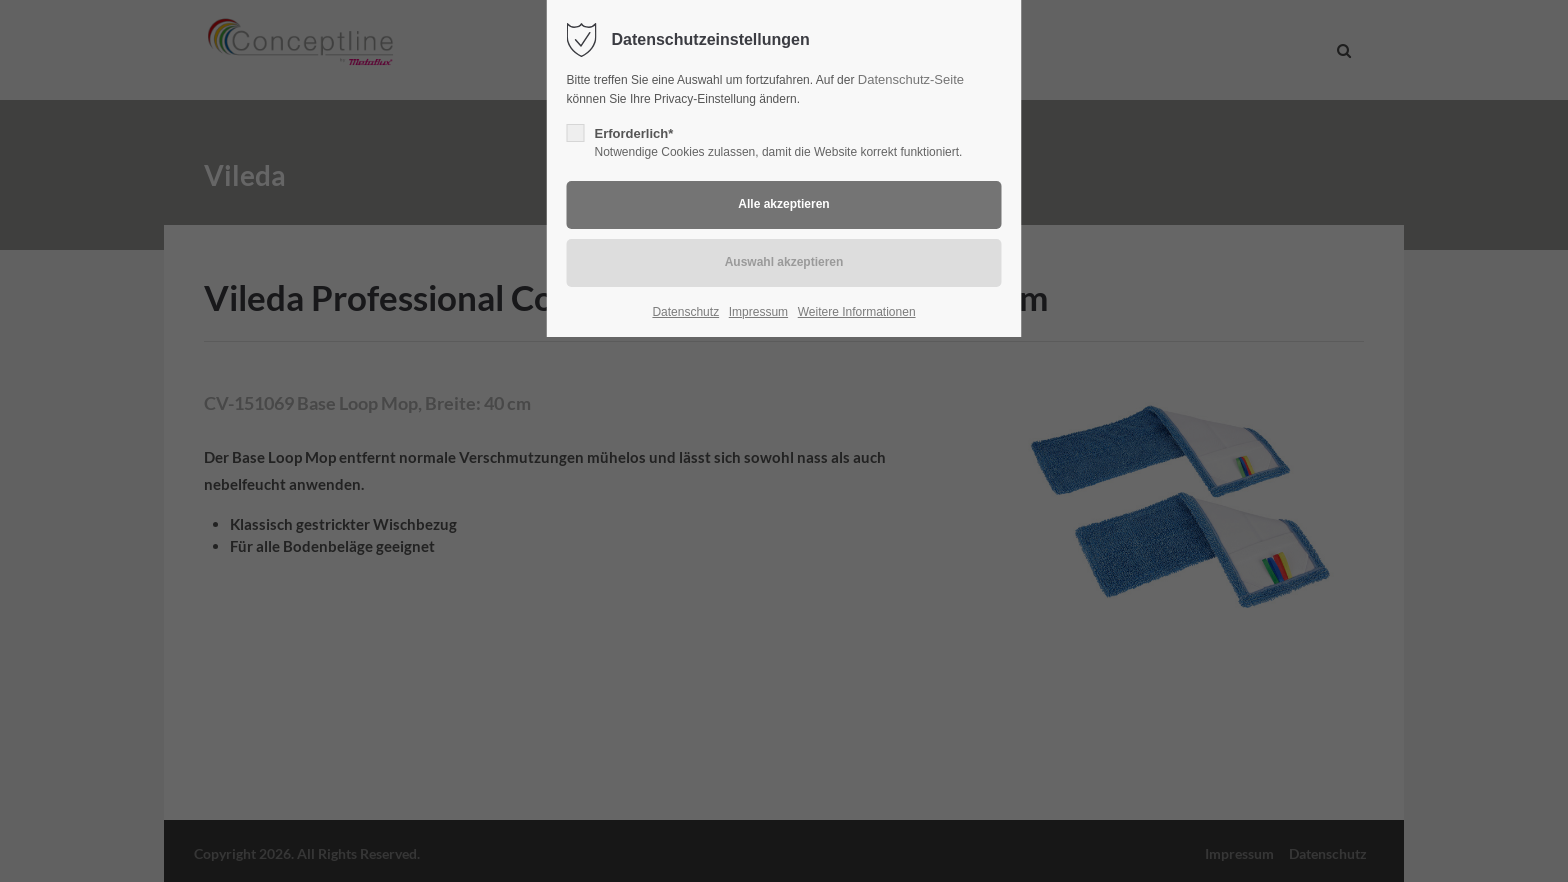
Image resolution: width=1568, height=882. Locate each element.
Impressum (758, 312)
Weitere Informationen (857, 312)
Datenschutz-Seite (911, 79)
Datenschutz (685, 312)
